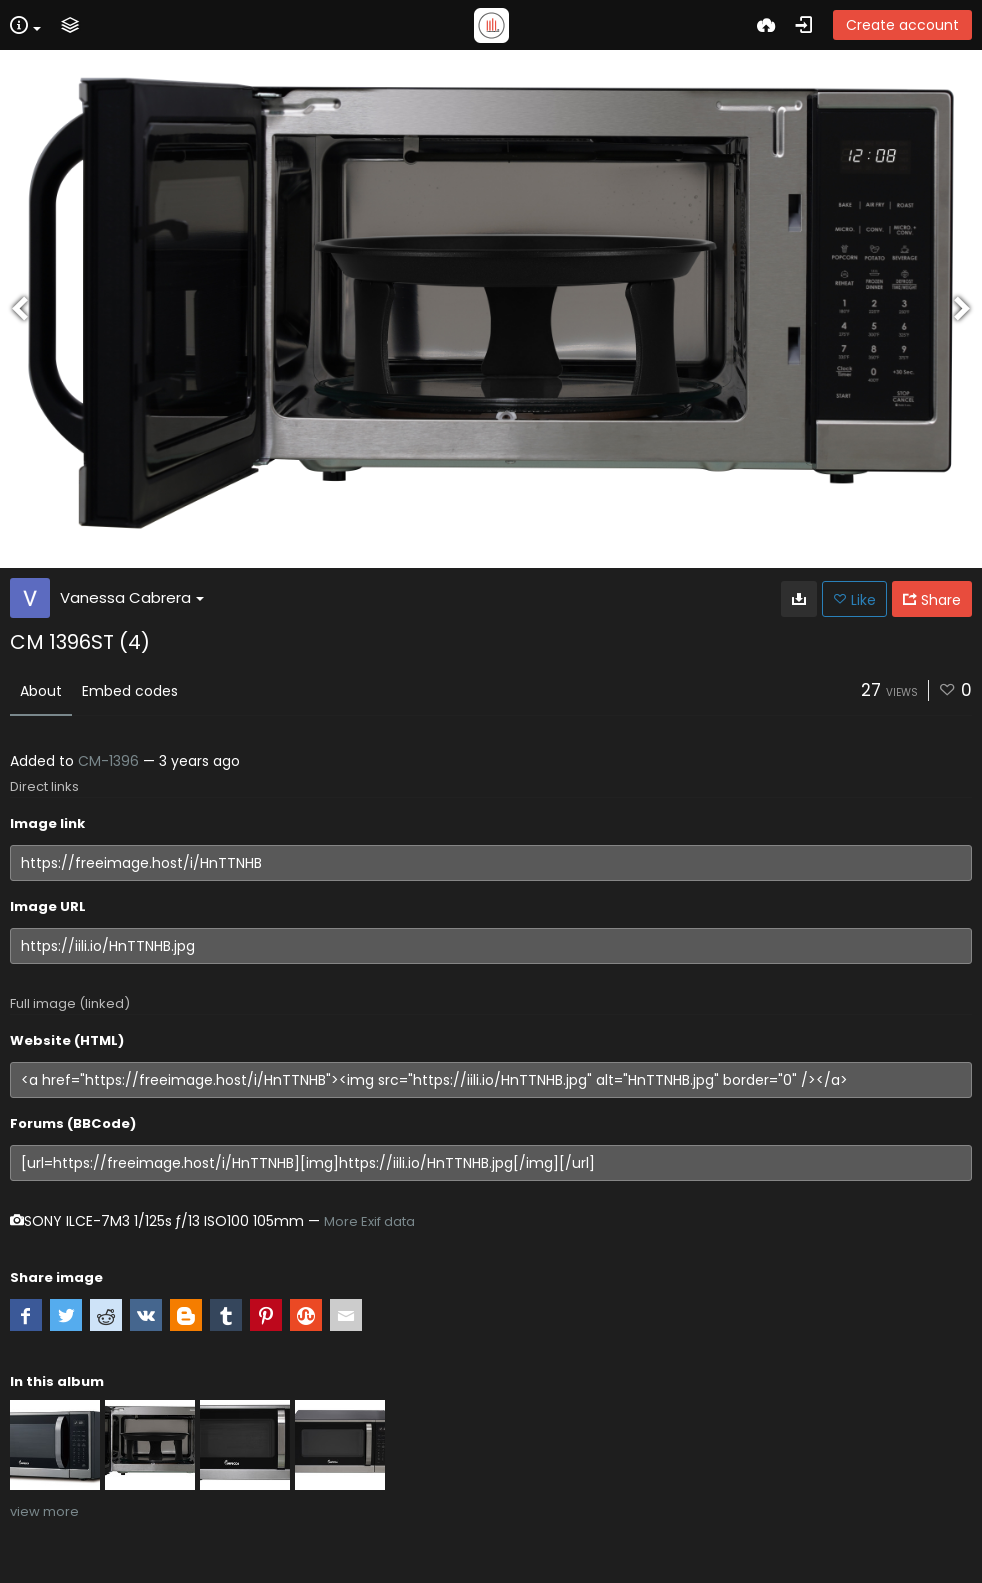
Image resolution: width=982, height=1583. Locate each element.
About (41, 691)
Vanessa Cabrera (132, 597)
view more (44, 1511)
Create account (902, 25)
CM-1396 (108, 761)
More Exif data (369, 1221)
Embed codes (130, 691)
